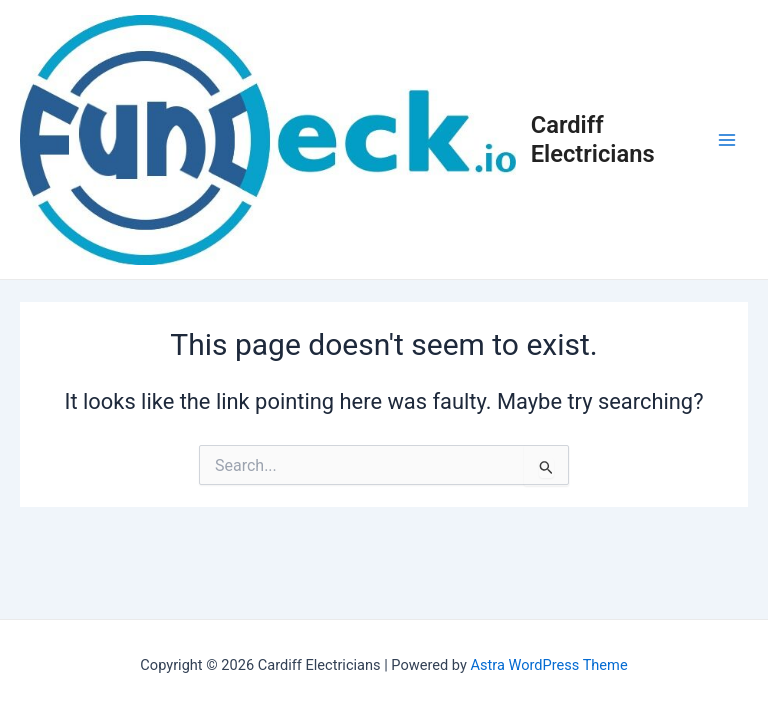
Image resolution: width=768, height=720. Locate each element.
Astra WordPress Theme (548, 665)
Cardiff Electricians (593, 139)
